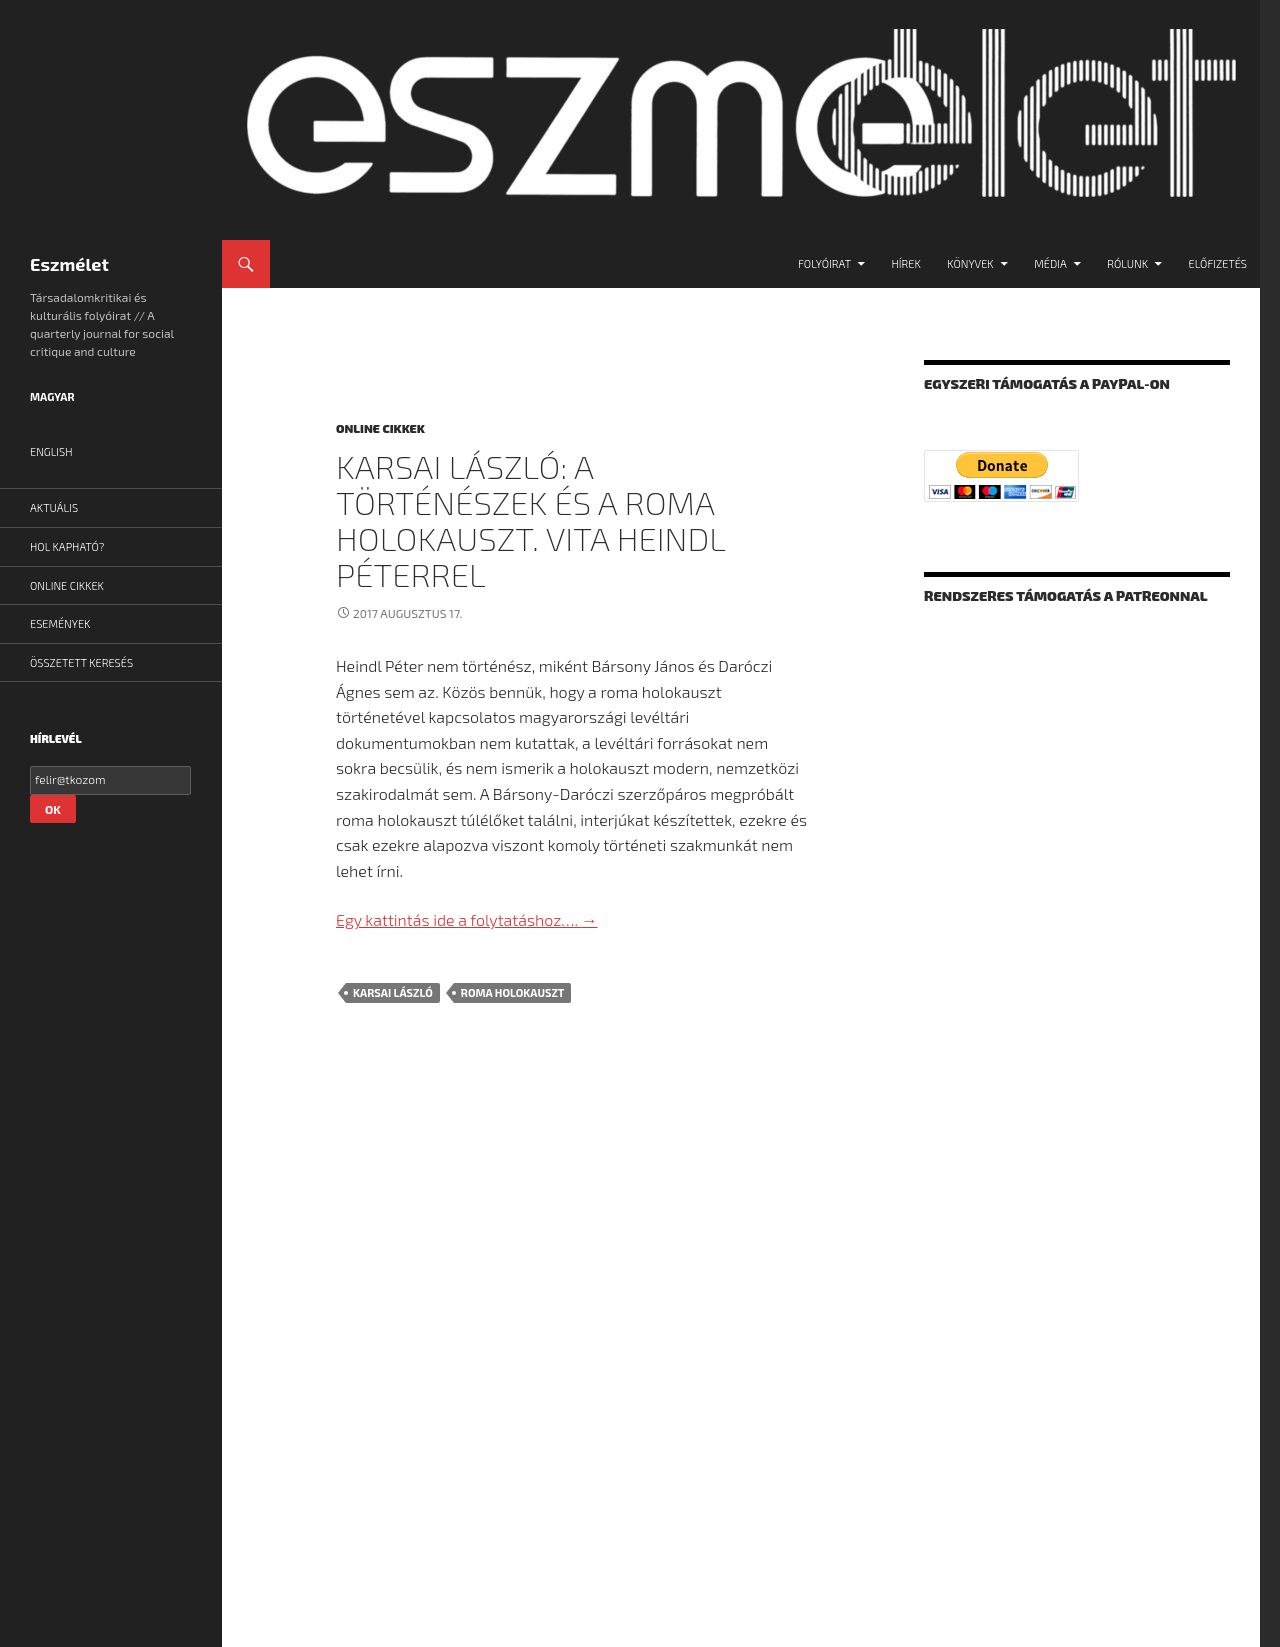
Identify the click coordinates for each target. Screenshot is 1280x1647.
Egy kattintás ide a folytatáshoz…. (467, 919)
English (51, 451)
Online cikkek (380, 428)
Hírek (905, 263)
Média (1050, 263)
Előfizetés (1218, 263)
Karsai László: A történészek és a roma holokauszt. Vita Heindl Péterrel (530, 520)
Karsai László (393, 992)
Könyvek (970, 263)
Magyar (52, 396)
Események (60, 623)
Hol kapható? (67, 546)
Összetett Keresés (81, 662)
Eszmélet (69, 264)
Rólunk (1127, 263)
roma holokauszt (513, 992)
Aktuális (54, 507)
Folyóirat (824, 263)
